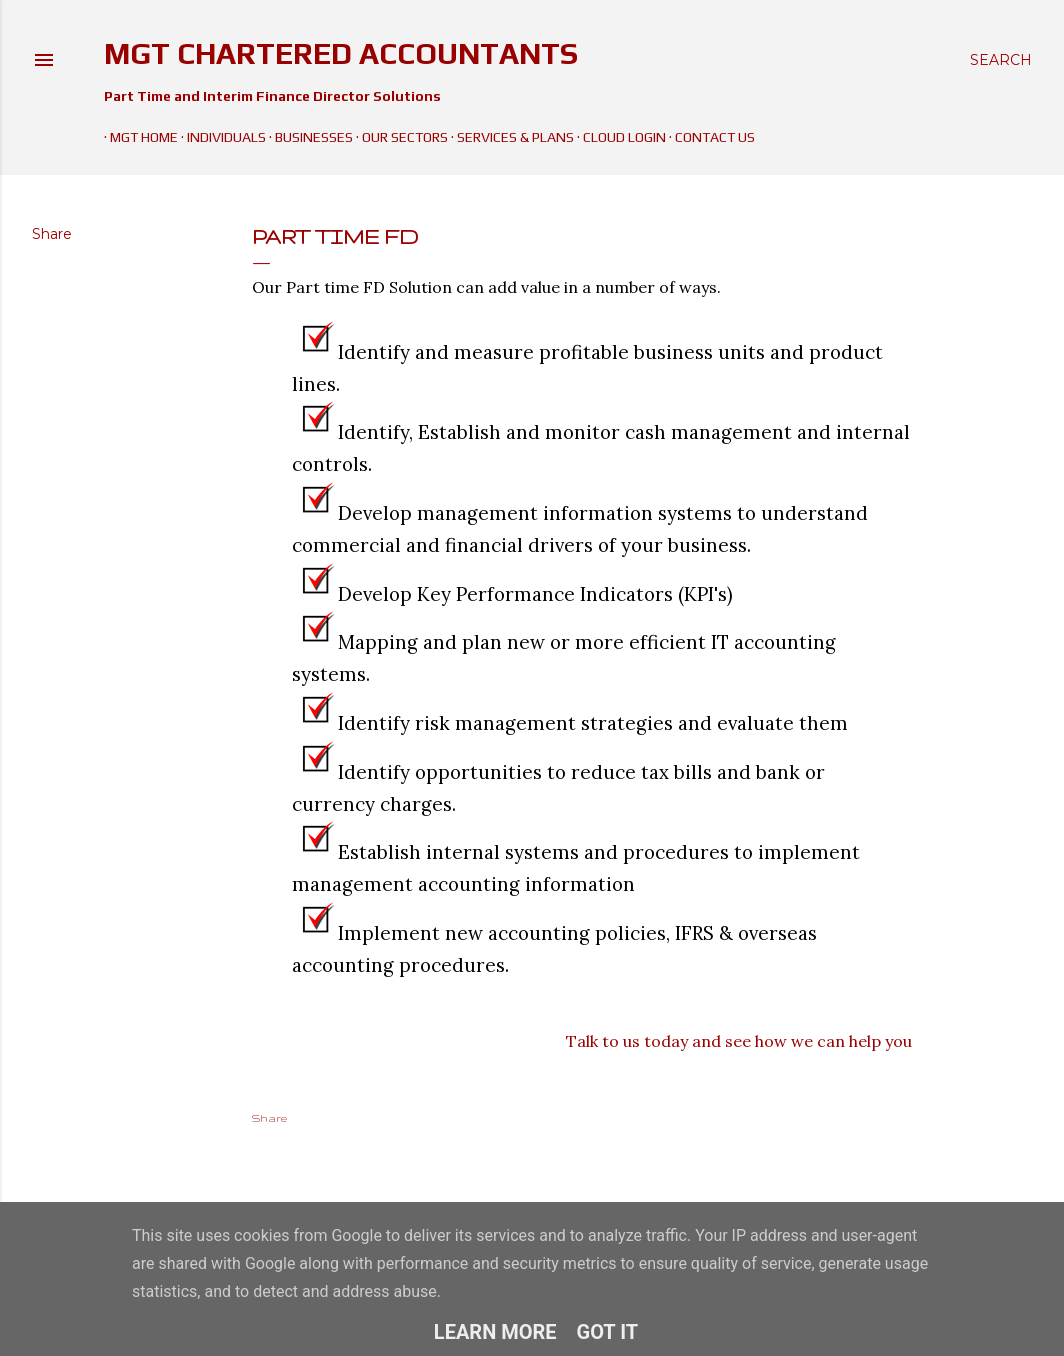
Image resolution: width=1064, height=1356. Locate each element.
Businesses (308, 137)
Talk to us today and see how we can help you (739, 1041)
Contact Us (709, 137)
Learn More (495, 1332)
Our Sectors (399, 137)
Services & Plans (509, 137)
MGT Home (138, 137)
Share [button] (52, 234)
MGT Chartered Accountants (341, 53)
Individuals (220, 137)
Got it (608, 1332)
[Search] (1001, 60)
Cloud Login (618, 137)
